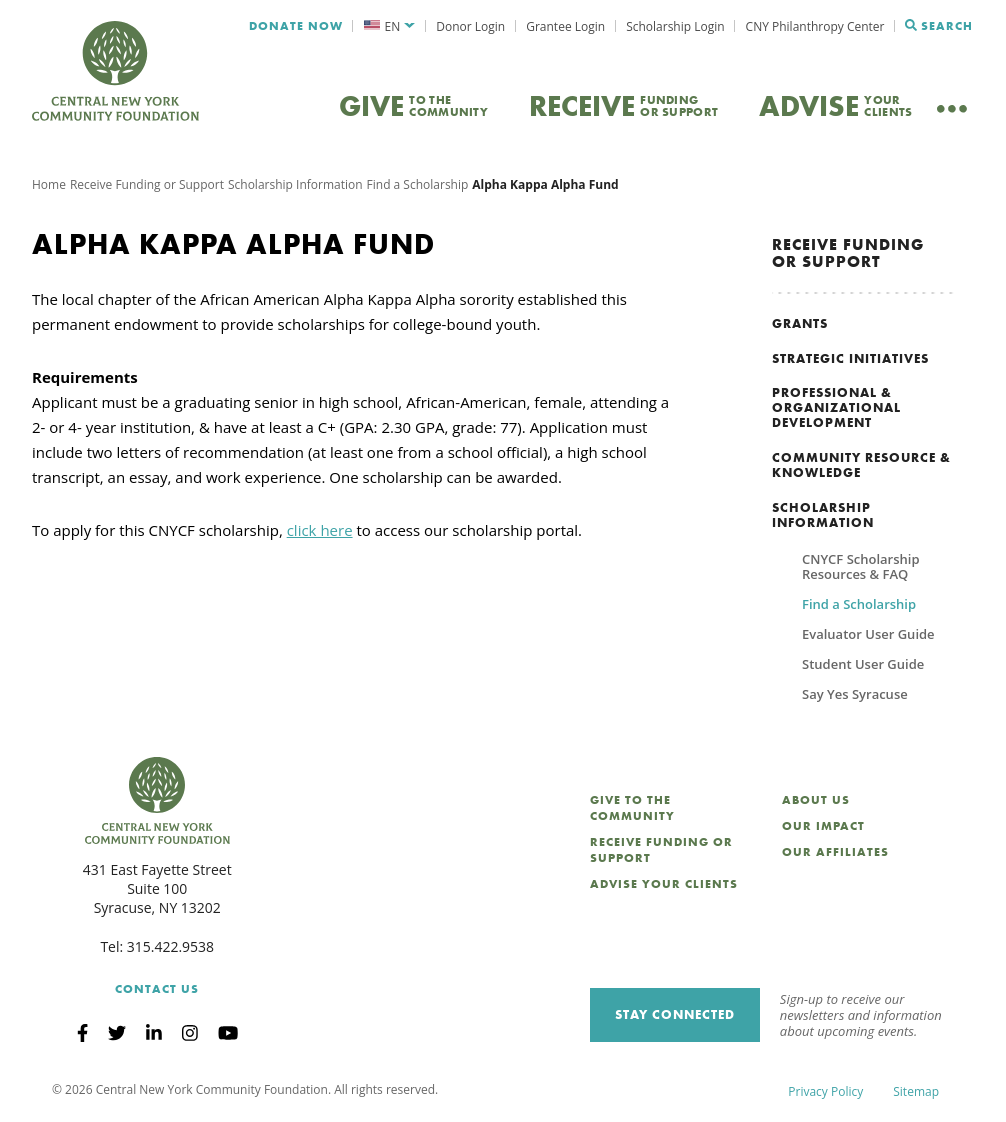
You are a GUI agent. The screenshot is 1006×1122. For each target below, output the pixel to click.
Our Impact (823, 826)
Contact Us (157, 989)
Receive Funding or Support (147, 184)
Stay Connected (675, 1014)
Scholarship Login (675, 26)
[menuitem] (389, 26)
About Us (816, 800)
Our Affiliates (835, 852)
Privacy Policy (825, 1091)
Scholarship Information (295, 184)
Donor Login (470, 26)
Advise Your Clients (664, 884)
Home (49, 184)
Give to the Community (632, 808)
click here (320, 530)
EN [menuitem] (393, 26)
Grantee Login (565, 26)
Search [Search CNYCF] (939, 26)
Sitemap (916, 1091)
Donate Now (296, 26)
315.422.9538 (170, 946)
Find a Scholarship (418, 184)
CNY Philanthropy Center (815, 26)
